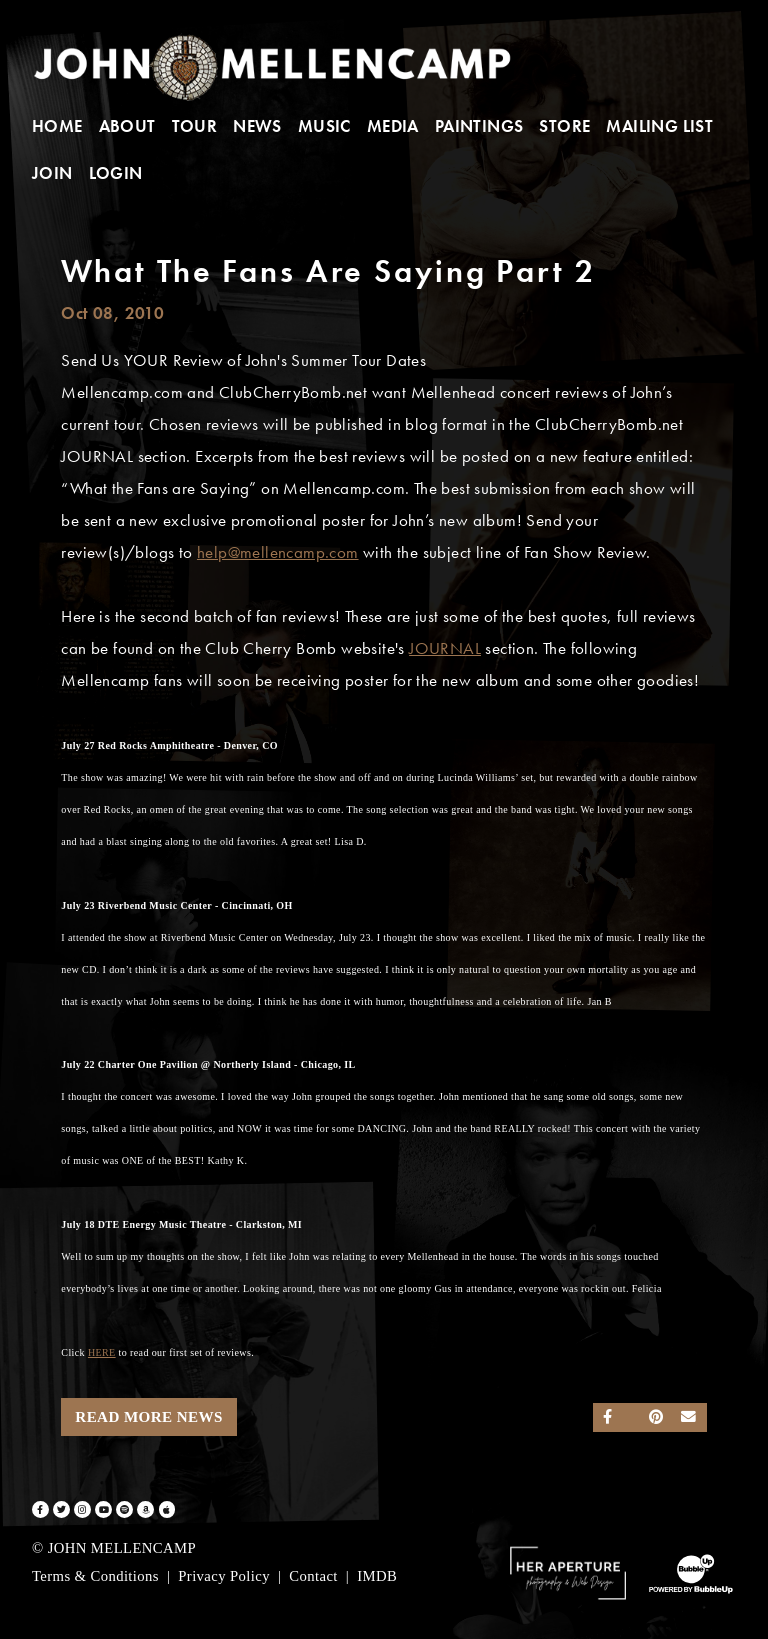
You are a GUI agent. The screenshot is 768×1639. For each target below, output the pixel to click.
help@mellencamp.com (278, 552)
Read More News (148, 1417)
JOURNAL (445, 648)
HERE (102, 1352)
